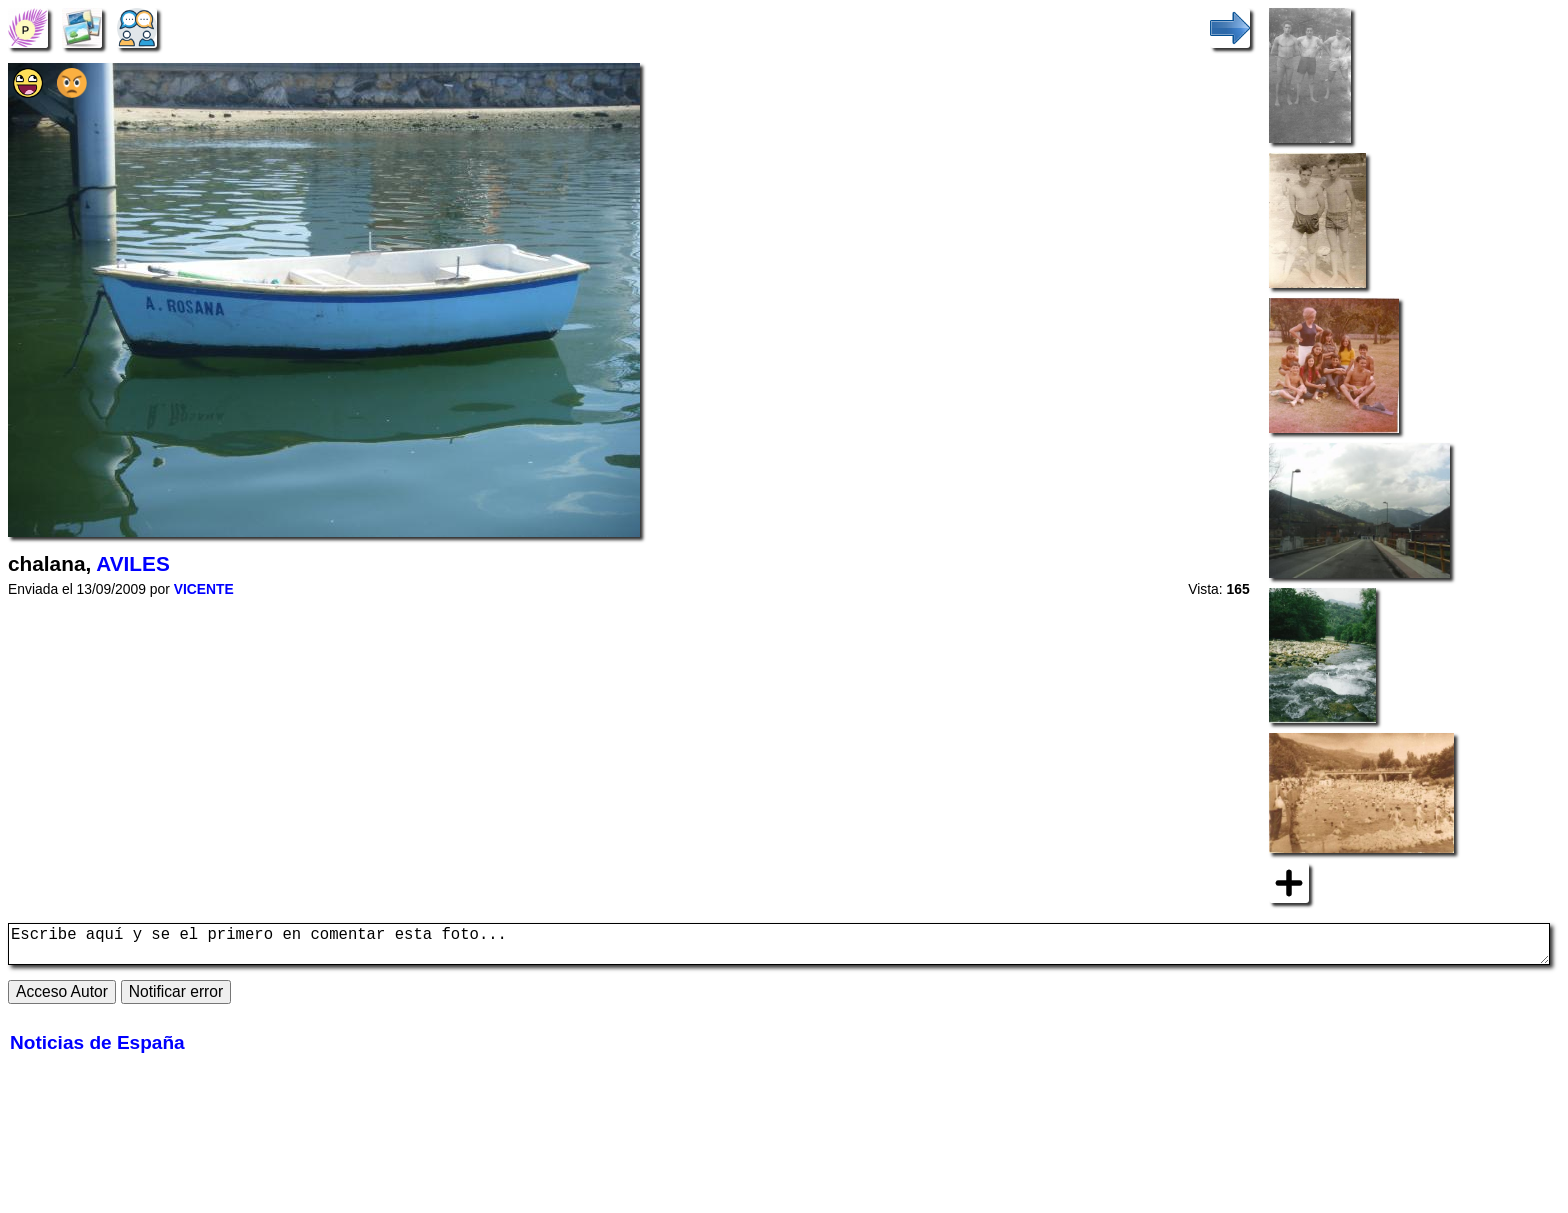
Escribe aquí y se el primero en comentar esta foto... (779, 948)
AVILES (133, 563)
